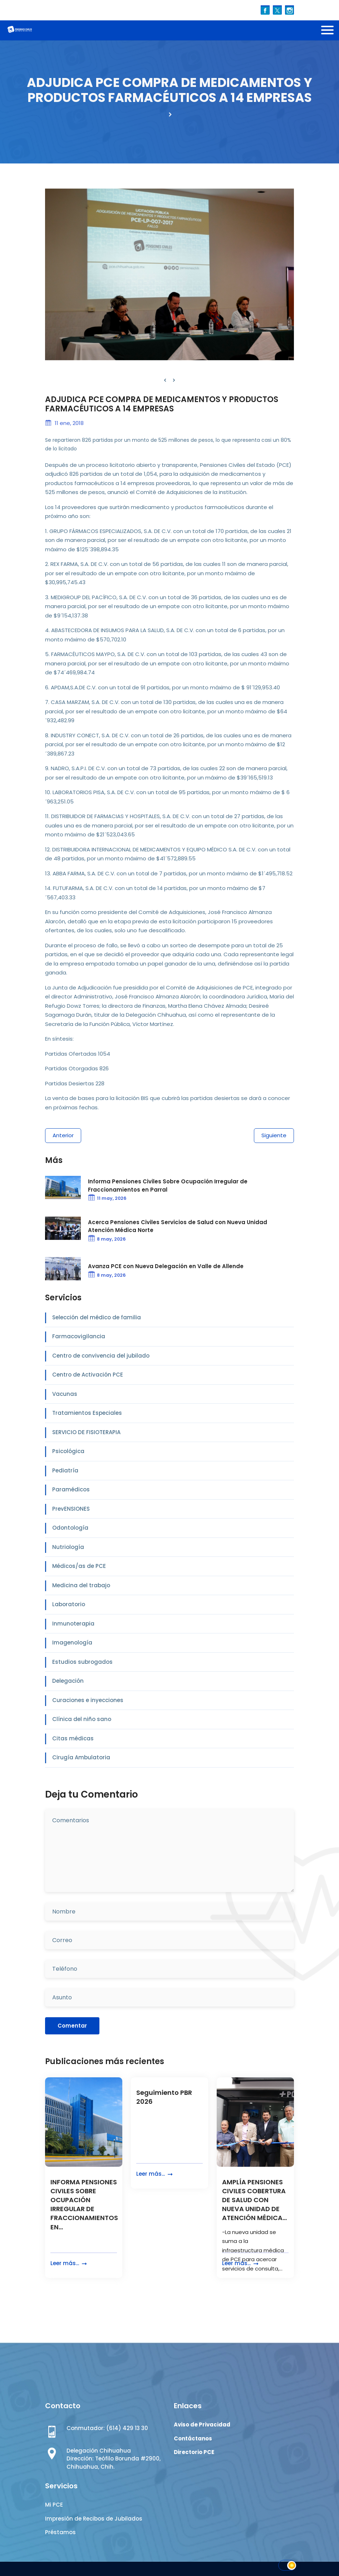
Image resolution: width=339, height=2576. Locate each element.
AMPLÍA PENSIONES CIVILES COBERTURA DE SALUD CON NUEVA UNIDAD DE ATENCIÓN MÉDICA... (254, 2200)
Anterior (63, 1135)
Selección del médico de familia (96, 1317)
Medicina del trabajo (81, 1585)
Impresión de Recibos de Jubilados (93, 2518)
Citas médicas (73, 1738)
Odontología (70, 1527)
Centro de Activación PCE (87, 1374)
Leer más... (69, 2263)
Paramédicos (71, 1489)
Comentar (72, 2025)
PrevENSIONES (71, 1508)
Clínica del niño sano (81, 1719)
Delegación (68, 1681)
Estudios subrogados (82, 1662)
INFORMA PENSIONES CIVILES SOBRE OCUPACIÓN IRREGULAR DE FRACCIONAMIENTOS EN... (83, 2204)
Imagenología (72, 1642)
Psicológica (68, 1451)
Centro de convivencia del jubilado (100, 1355)
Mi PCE (54, 2504)
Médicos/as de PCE (79, 1566)
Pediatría (65, 1470)
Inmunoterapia (73, 1623)
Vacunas (64, 1394)
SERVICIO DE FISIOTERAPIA (86, 1432)
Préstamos (60, 2532)
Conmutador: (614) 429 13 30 (107, 2428)
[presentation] (165, 380)
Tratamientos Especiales (87, 1413)
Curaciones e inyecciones (87, 1700)
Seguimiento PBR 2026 (164, 2097)
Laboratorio (68, 1604)
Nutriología (68, 1547)
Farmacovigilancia (78, 1336)
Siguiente (273, 1135)
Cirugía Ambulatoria (81, 1757)
